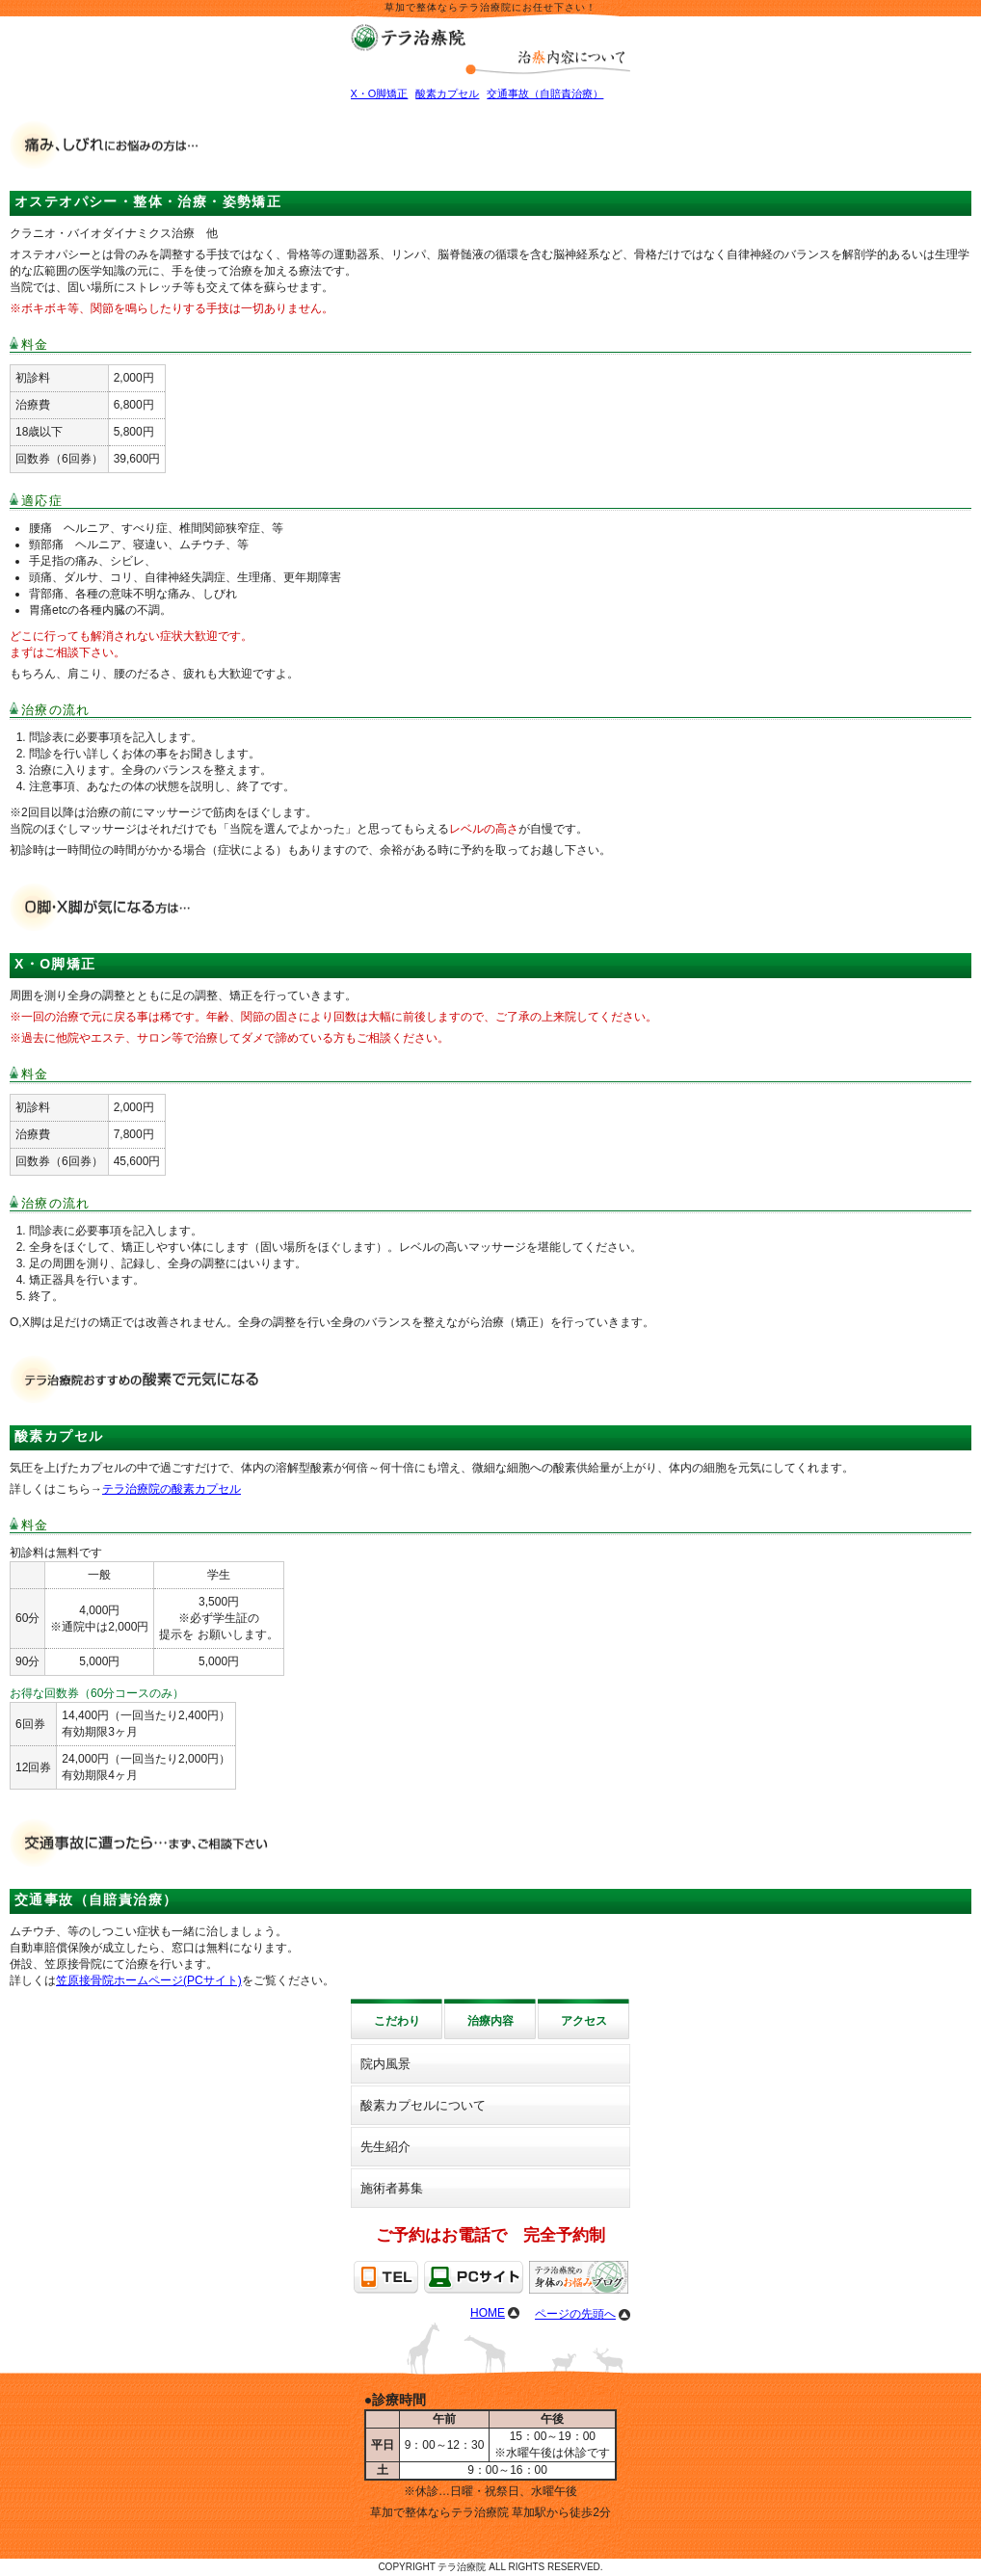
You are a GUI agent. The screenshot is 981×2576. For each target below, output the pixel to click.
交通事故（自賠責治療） (545, 93)
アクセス (584, 2021)
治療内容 (490, 2021)
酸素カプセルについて (423, 2105)
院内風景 (385, 2064)
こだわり (397, 2021)
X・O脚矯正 (380, 93)
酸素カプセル (447, 93)
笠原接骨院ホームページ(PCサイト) (149, 1980)
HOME (487, 2313)
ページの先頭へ (575, 2314)
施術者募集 (391, 2188)
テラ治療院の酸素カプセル (171, 1489)
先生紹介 (385, 2146)
